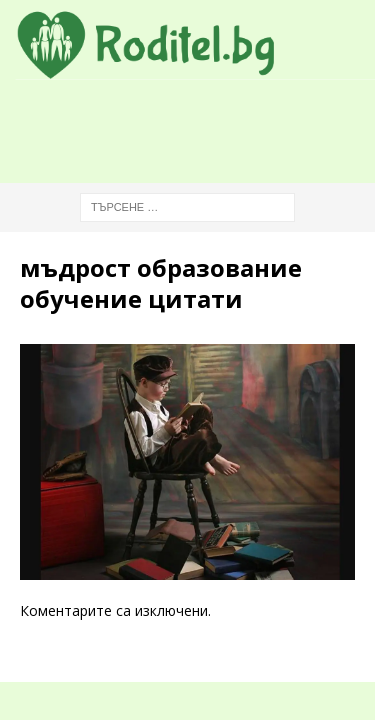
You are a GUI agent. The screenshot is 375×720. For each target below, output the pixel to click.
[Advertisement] (197, 131)
